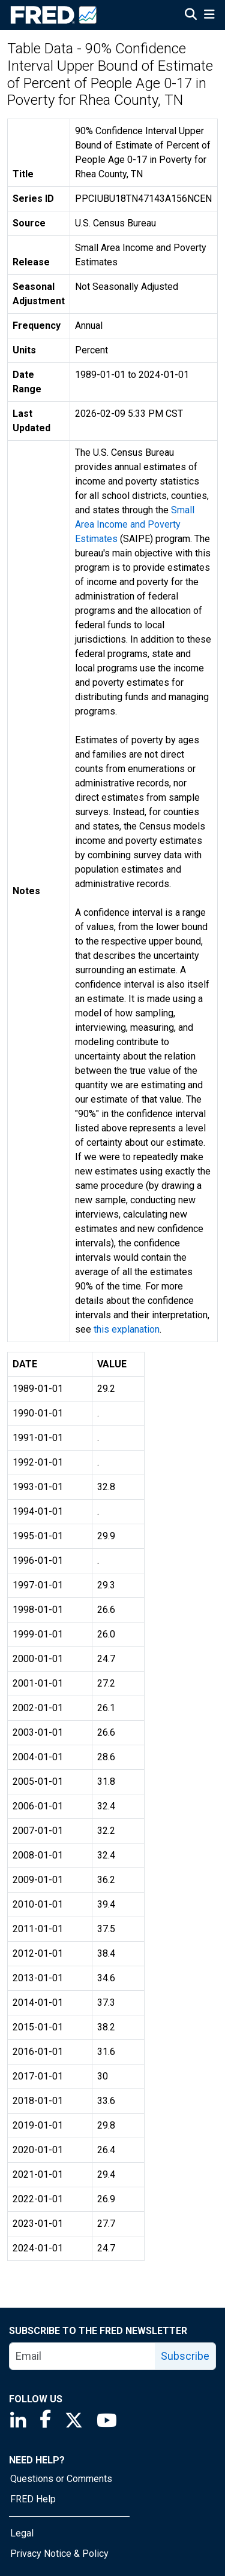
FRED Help (33, 2499)
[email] (82, 2356)
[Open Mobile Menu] (209, 15)
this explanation (127, 1329)
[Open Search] (190, 15)
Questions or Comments (61, 2478)
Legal (22, 2533)
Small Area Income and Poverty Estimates (134, 524)
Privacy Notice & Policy (59, 2553)
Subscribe (185, 2356)
